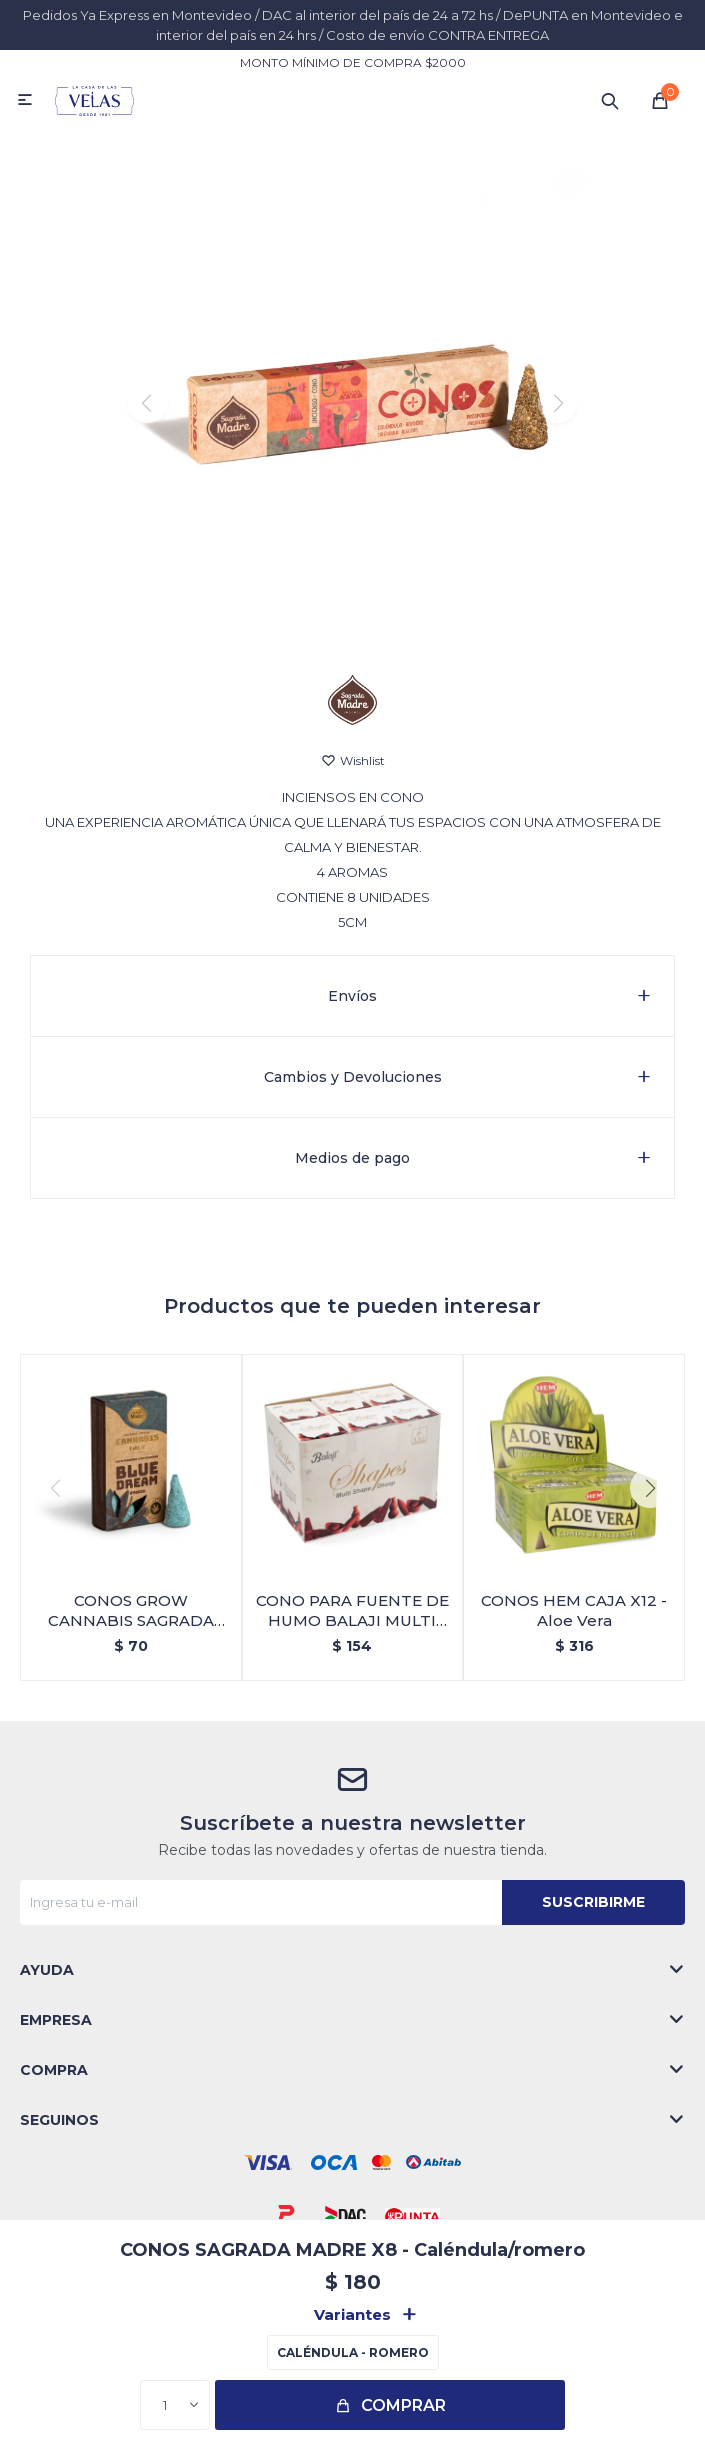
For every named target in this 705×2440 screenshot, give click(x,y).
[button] (352, 628)
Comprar (403, 2405)
